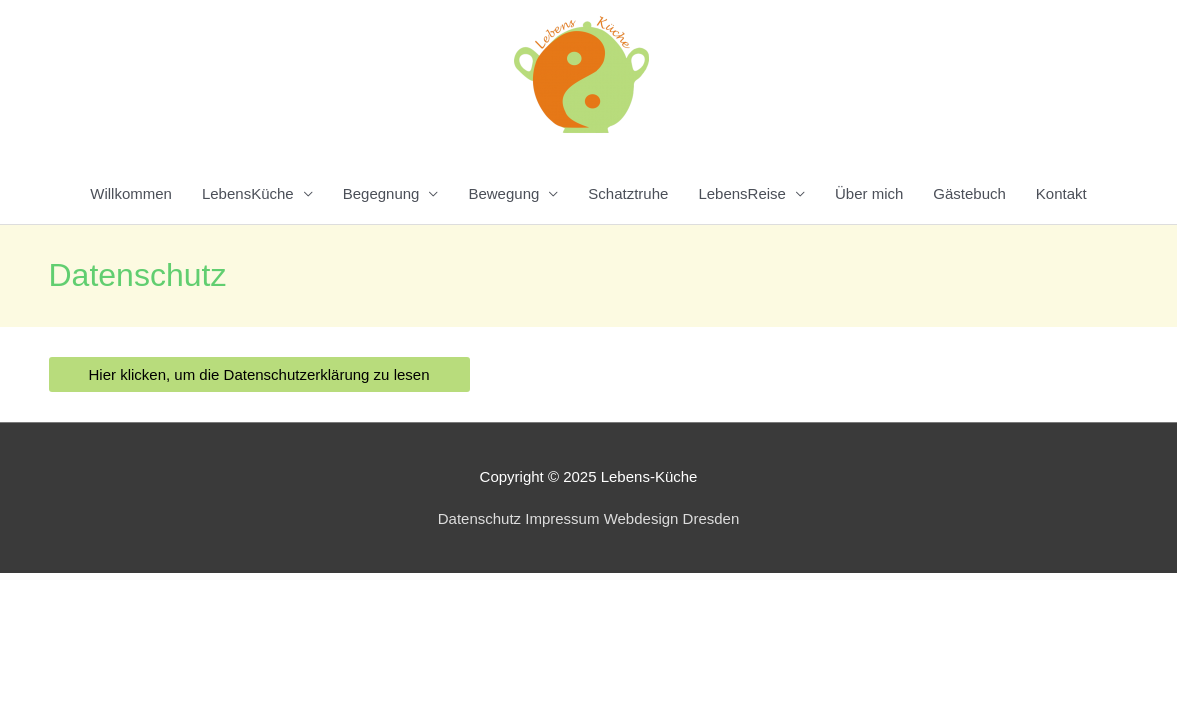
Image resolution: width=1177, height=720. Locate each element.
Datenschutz (479, 518)
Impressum (562, 518)
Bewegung (503, 193)
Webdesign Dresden (672, 518)
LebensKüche (248, 193)
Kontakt (1061, 193)
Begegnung (381, 193)
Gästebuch (969, 193)
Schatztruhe (628, 193)
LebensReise (742, 193)
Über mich (869, 193)
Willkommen (131, 193)
